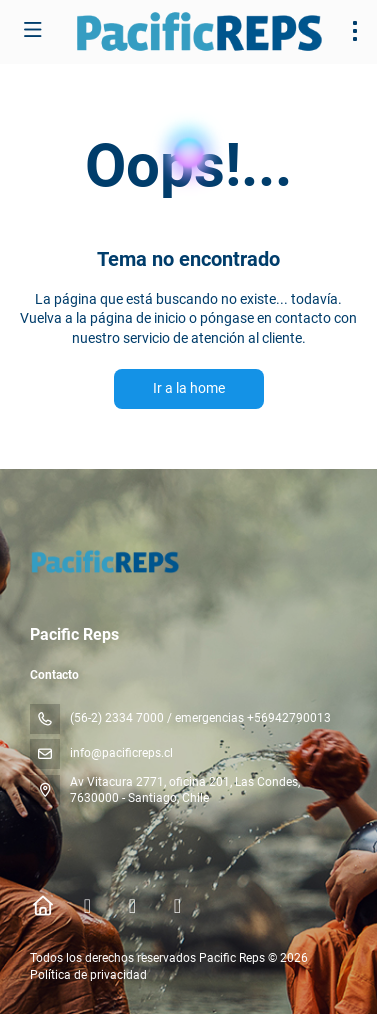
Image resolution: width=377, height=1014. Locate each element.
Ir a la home (189, 388)
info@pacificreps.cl (121, 753)
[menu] (355, 31)
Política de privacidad (88, 975)
